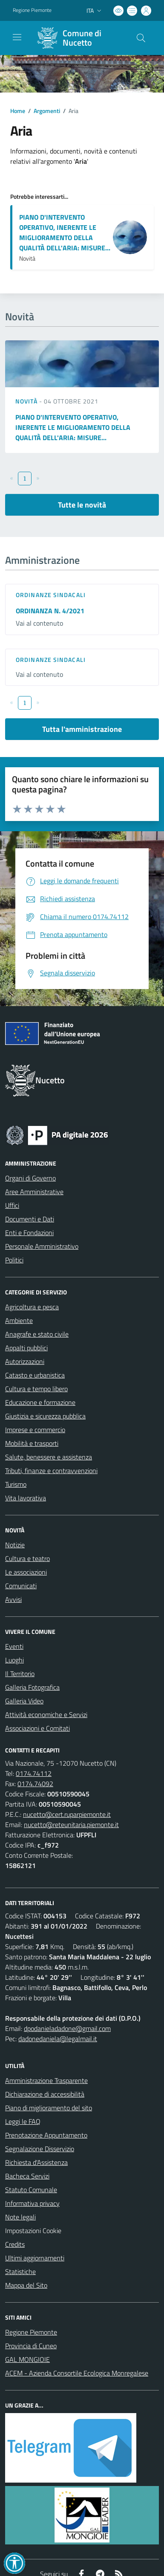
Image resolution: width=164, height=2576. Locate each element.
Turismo (15, 1484)
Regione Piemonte (31, 2332)
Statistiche (20, 2271)
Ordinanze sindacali (51, 594)
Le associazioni (26, 1572)
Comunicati (21, 1586)
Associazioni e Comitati (37, 1728)
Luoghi (14, 1660)
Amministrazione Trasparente (46, 2080)
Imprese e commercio (35, 1429)
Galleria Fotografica (32, 1687)
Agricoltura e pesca (32, 1307)
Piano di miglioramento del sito (48, 2108)
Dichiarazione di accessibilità (44, 2094)
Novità (27, 401)
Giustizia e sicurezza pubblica (45, 1416)
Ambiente (19, 1320)
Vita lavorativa (25, 1498)
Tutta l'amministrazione (82, 729)
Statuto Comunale (31, 2189)
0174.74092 (35, 1783)
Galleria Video (24, 1701)
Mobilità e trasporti (31, 1443)
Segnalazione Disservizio (39, 2149)
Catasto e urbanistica (35, 1375)
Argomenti (47, 110)
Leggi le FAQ (22, 2121)
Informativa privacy (32, 2203)
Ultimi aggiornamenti (34, 2258)
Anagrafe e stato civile (37, 1334)
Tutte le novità (82, 505)
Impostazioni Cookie (33, 2230)
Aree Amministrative (34, 1191)
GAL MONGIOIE (27, 2359)
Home (17, 110)
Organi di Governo (30, 1178)
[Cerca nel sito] (141, 38)
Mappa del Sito (26, 2285)
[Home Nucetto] (78, 38)
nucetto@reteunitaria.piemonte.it (71, 1824)
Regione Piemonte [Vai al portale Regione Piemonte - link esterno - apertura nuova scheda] (32, 10)
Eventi (14, 1646)
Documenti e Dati (29, 1219)
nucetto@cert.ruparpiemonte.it (67, 1814)
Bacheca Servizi (27, 2176)
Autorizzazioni (24, 1361)
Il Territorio (20, 1673)
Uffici (12, 1205)
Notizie (15, 1545)
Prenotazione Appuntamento (46, 2135)
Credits (15, 2244)
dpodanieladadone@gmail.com (67, 2028)
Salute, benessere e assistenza (48, 1457)
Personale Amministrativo (41, 1246)
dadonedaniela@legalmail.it (57, 2039)
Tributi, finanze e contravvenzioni (51, 1470)
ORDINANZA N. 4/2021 (50, 611)
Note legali (20, 2217)
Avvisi (13, 1599)
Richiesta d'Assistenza (36, 2162)
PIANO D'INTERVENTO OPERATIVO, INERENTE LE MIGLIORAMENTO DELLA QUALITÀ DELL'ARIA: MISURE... (64, 232)
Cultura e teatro (27, 1558)
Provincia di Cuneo (31, 2346)
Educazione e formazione (40, 1402)
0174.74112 (34, 1773)
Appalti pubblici (26, 1348)
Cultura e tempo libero (36, 1389)
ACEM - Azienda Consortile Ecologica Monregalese (76, 2373)
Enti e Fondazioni (29, 1232)
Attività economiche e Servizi (46, 1714)
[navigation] (17, 37)
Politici (14, 1260)
